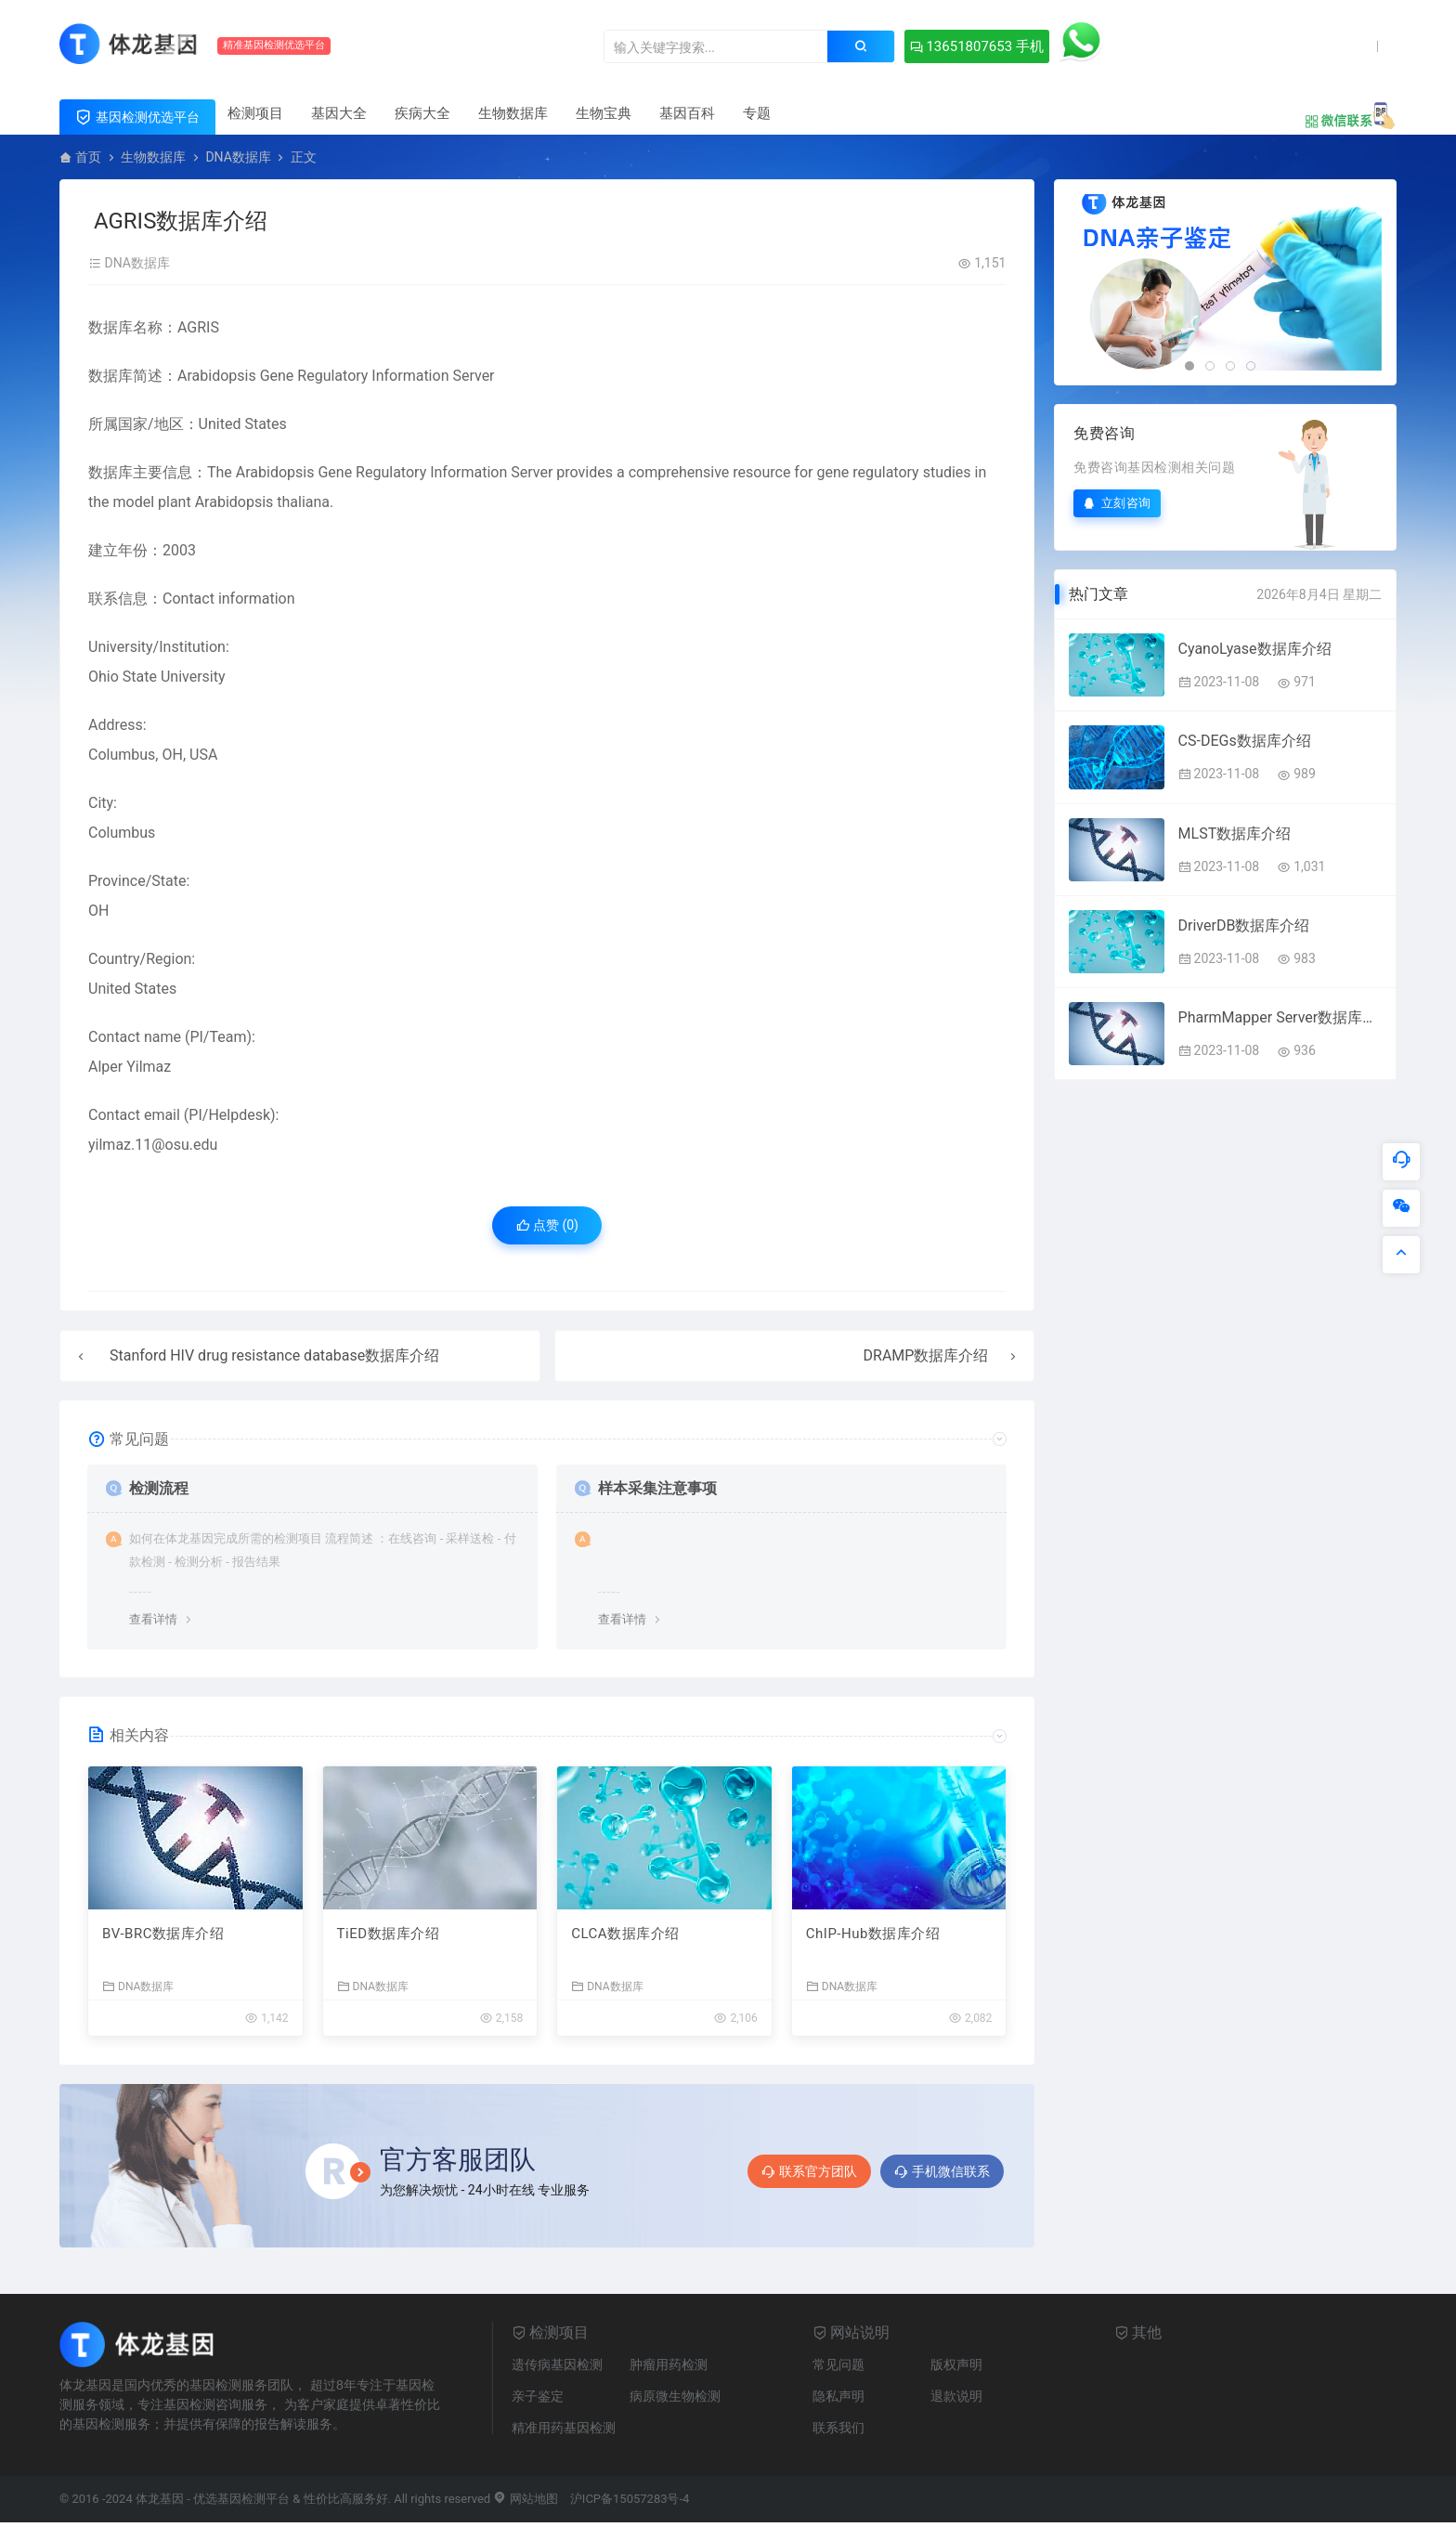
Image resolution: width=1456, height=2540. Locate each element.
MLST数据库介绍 (1235, 833)
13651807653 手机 (977, 46)
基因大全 (339, 113)
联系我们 (838, 2427)
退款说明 (956, 2396)
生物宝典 (603, 113)
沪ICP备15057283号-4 (630, 2499)
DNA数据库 (237, 157)
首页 (88, 157)
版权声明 (956, 2364)
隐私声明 (838, 2396)
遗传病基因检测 (557, 2364)
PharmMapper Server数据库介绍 (1280, 1017)
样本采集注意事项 (657, 1488)
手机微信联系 (942, 2171)
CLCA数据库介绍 (625, 1933)
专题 (757, 113)
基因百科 (687, 113)
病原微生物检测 (675, 2396)
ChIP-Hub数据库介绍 (873, 1933)
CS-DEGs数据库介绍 (1244, 740)
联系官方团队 (809, 2171)
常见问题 (838, 2364)
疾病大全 (422, 113)
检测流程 (158, 1488)
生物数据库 (513, 113)
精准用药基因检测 (564, 2427)
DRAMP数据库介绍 (926, 1355)
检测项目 (255, 113)
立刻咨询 (1117, 503)
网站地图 (525, 2499)
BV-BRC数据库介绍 (163, 1933)
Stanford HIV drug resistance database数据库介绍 (274, 1355)
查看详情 (153, 1619)
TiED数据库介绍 (388, 1933)
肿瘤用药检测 (669, 2364)
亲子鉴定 (538, 2396)
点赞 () (547, 1225)
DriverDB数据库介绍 (1244, 925)
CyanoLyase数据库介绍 (1255, 649)
